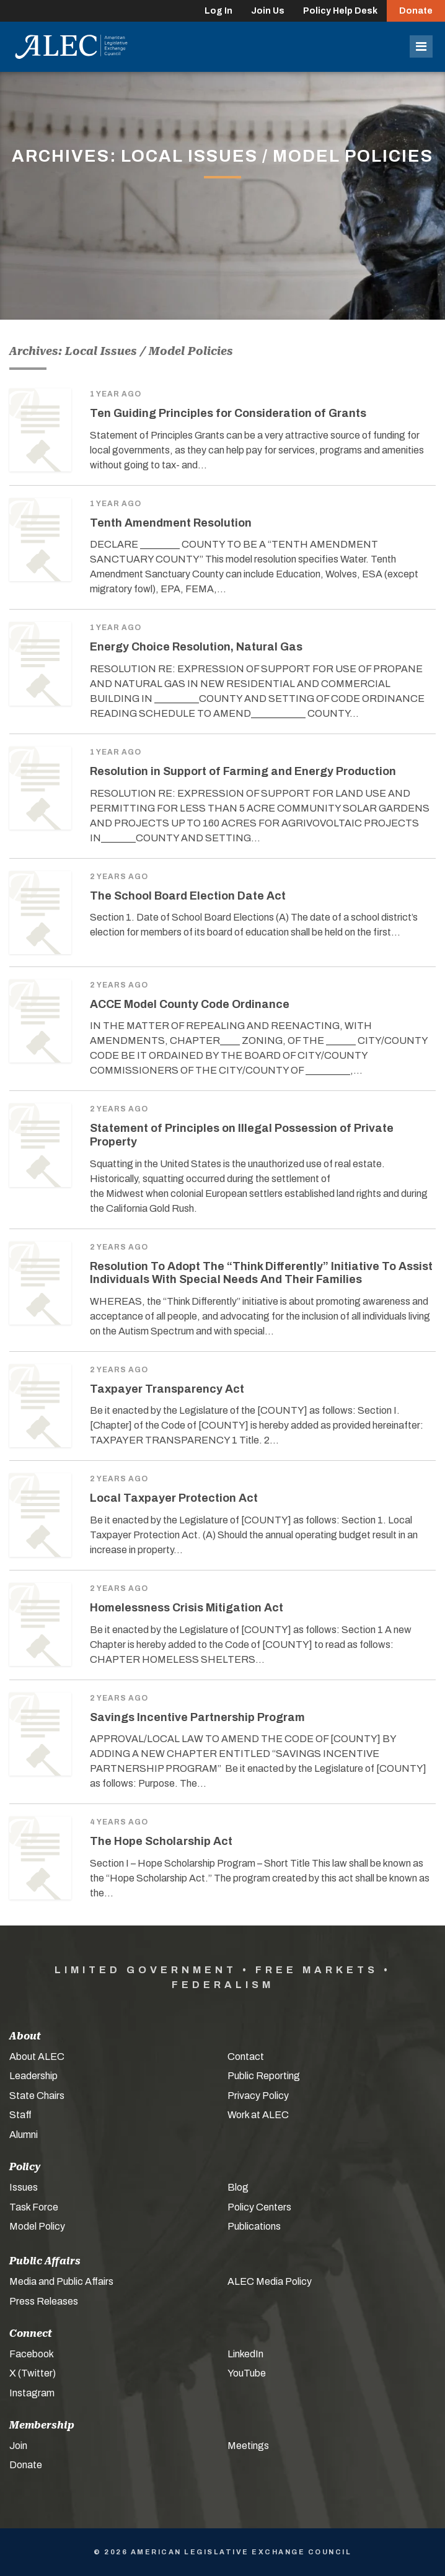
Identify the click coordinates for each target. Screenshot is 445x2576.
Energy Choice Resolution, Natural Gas (196, 647)
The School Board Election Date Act (188, 896)
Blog (238, 2187)
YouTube (246, 2373)
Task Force (33, 2207)
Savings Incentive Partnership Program (197, 1717)
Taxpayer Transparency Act (167, 1389)
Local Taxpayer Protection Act (174, 1498)
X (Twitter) (32, 2373)
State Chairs (36, 2095)
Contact (245, 2056)
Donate (416, 10)
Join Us (267, 10)
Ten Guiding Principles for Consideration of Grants (228, 413)
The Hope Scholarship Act (161, 1841)
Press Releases (43, 2301)
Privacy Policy (258, 2095)
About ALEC (36, 2056)
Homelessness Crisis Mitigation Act (186, 1607)
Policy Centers (259, 2207)
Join (18, 2445)
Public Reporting (263, 2075)
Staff (20, 2114)
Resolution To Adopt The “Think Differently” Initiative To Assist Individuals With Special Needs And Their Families (261, 1273)
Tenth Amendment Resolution (171, 523)
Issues (23, 2187)
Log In (218, 10)
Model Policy (37, 2226)
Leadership (33, 2075)
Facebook (31, 2354)
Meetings (248, 2445)
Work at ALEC (258, 2114)
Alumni (23, 2134)
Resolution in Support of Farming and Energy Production (243, 771)
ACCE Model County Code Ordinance (189, 1004)
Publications (254, 2226)
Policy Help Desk (340, 10)
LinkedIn (245, 2354)
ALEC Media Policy (269, 2281)
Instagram (32, 2393)
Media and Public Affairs (61, 2281)
